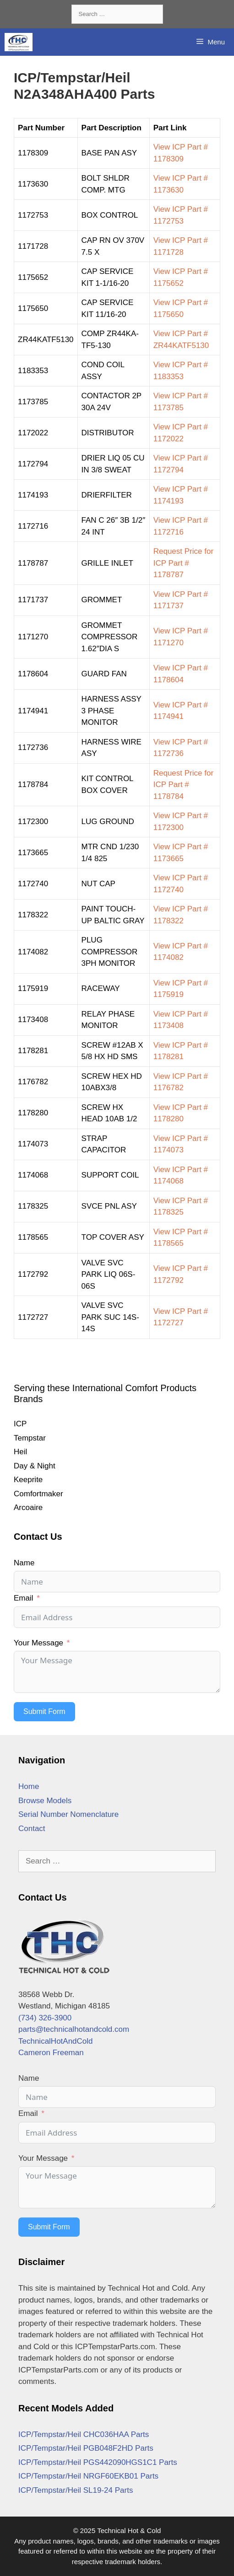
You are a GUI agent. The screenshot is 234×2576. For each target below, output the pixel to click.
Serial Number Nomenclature (68, 1814)
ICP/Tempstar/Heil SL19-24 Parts (75, 2490)
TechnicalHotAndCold (55, 2041)
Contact (31, 1828)
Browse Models (44, 1800)
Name (24, 1562)
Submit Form (44, 1711)
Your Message (38, 1643)
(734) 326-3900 (44, 2018)
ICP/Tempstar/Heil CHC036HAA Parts (83, 2434)
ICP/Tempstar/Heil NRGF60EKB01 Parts (88, 2476)
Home (28, 1786)
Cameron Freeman (51, 2052)
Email (23, 1598)
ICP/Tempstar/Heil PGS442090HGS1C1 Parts (97, 2462)
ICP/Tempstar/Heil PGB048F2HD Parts (85, 2448)
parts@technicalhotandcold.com (73, 2029)
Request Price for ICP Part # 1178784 (183, 785)
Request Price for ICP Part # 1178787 (183, 563)
